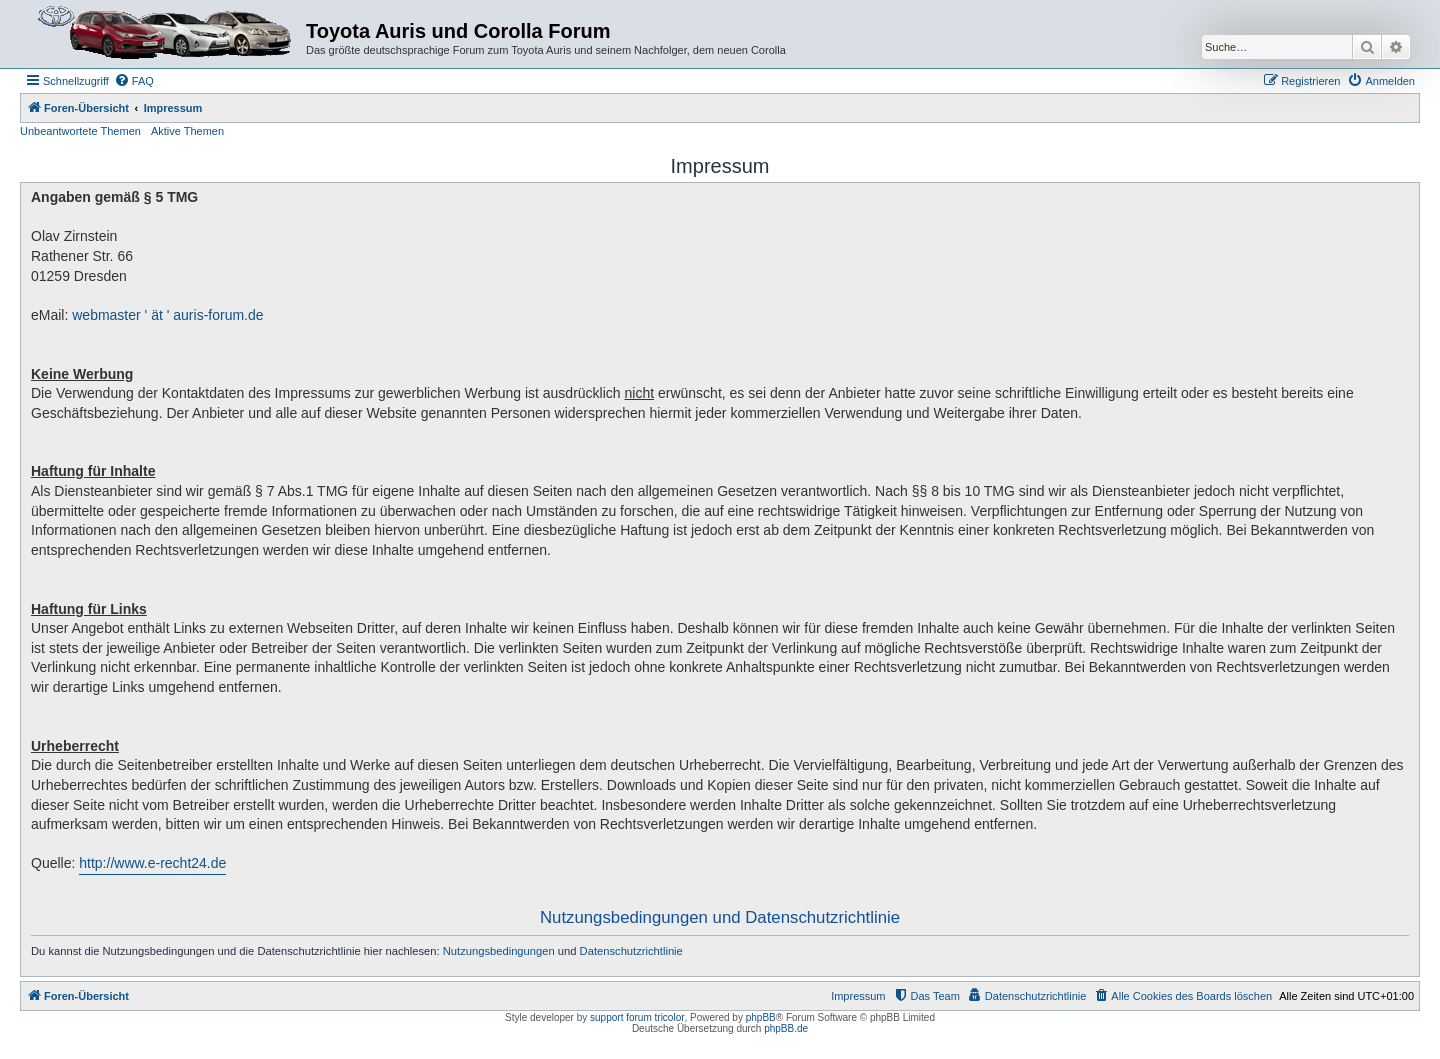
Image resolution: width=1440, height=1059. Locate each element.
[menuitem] (134, 81)
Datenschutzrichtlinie (631, 951)
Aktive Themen (187, 131)
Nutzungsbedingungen (499, 951)
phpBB (761, 1017)
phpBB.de (786, 1028)
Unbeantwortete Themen (80, 131)
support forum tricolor (637, 1017)
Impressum (858, 996)
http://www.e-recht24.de (152, 863)
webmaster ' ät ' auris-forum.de (167, 315)
